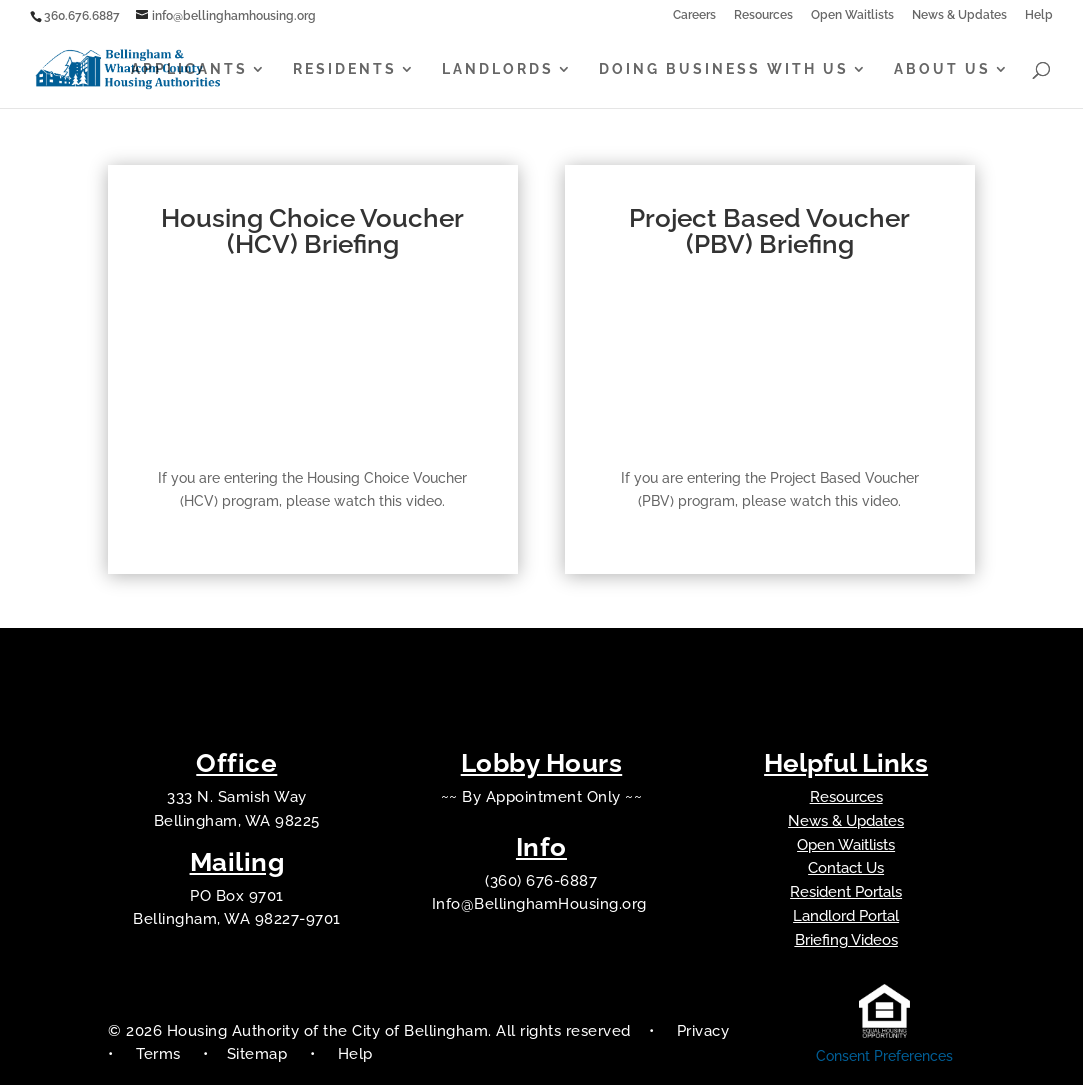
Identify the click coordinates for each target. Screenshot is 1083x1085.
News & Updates (959, 15)
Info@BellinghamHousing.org (542, 904)
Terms (158, 1054)
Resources (763, 15)
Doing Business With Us (724, 69)
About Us (942, 69)
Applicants (189, 69)
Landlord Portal (846, 916)
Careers (694, 15)
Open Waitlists (852, 15)
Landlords (498, 69)
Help (1039, 15)
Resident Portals (846, 892)
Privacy (703, 1031)
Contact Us (846, 868)
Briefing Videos (846, 940)
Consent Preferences (884, 1056)
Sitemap (259, 1054)
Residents (345, 69)
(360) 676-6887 (541, 881)
